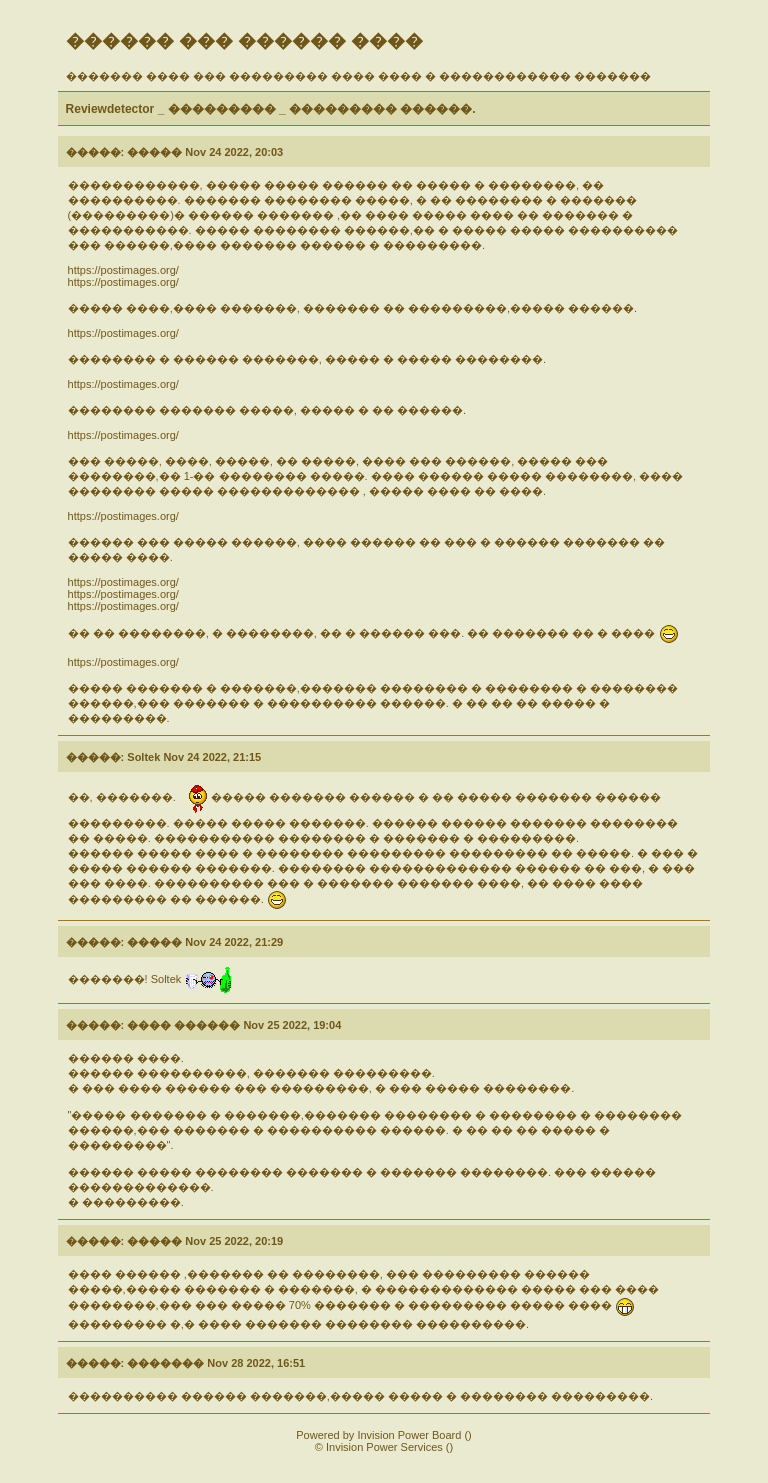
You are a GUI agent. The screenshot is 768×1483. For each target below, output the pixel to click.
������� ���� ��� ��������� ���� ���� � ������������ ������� (358, 76)
